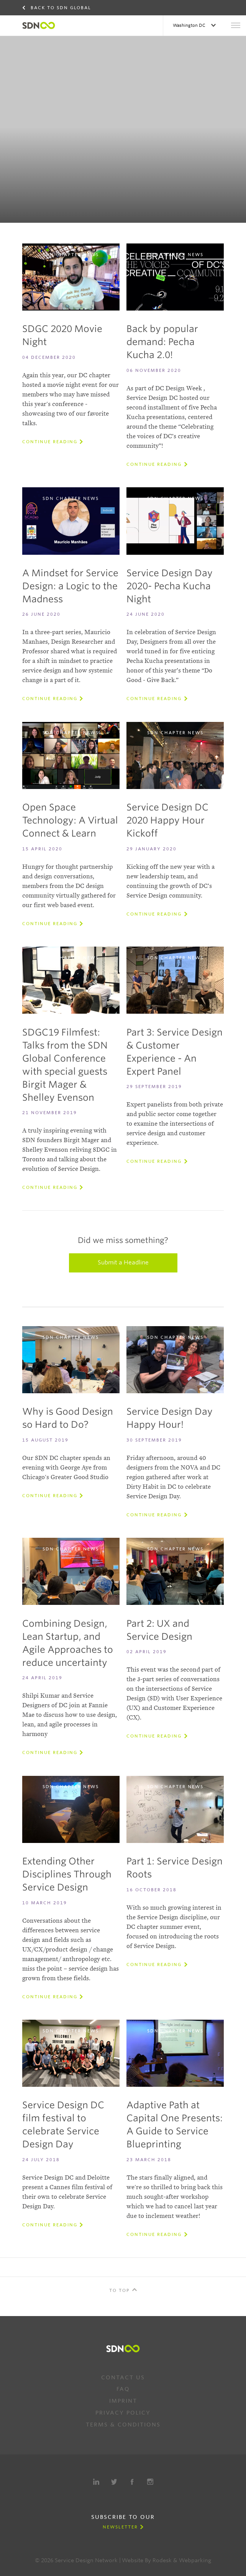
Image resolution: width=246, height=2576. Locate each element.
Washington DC (190, 25)
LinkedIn (96, 2482)
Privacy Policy (123, 2413)
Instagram (150, 2482)
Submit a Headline (123, 1262)
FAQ (123, 2389)
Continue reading (49, 441)
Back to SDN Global (61, 7)
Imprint (123, 2401)
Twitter (114, 2482)
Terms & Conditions (123, 2424)
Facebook (132, 2482)
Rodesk (162, 2560)
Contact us (123, 2377)
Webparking (195, 2560)
